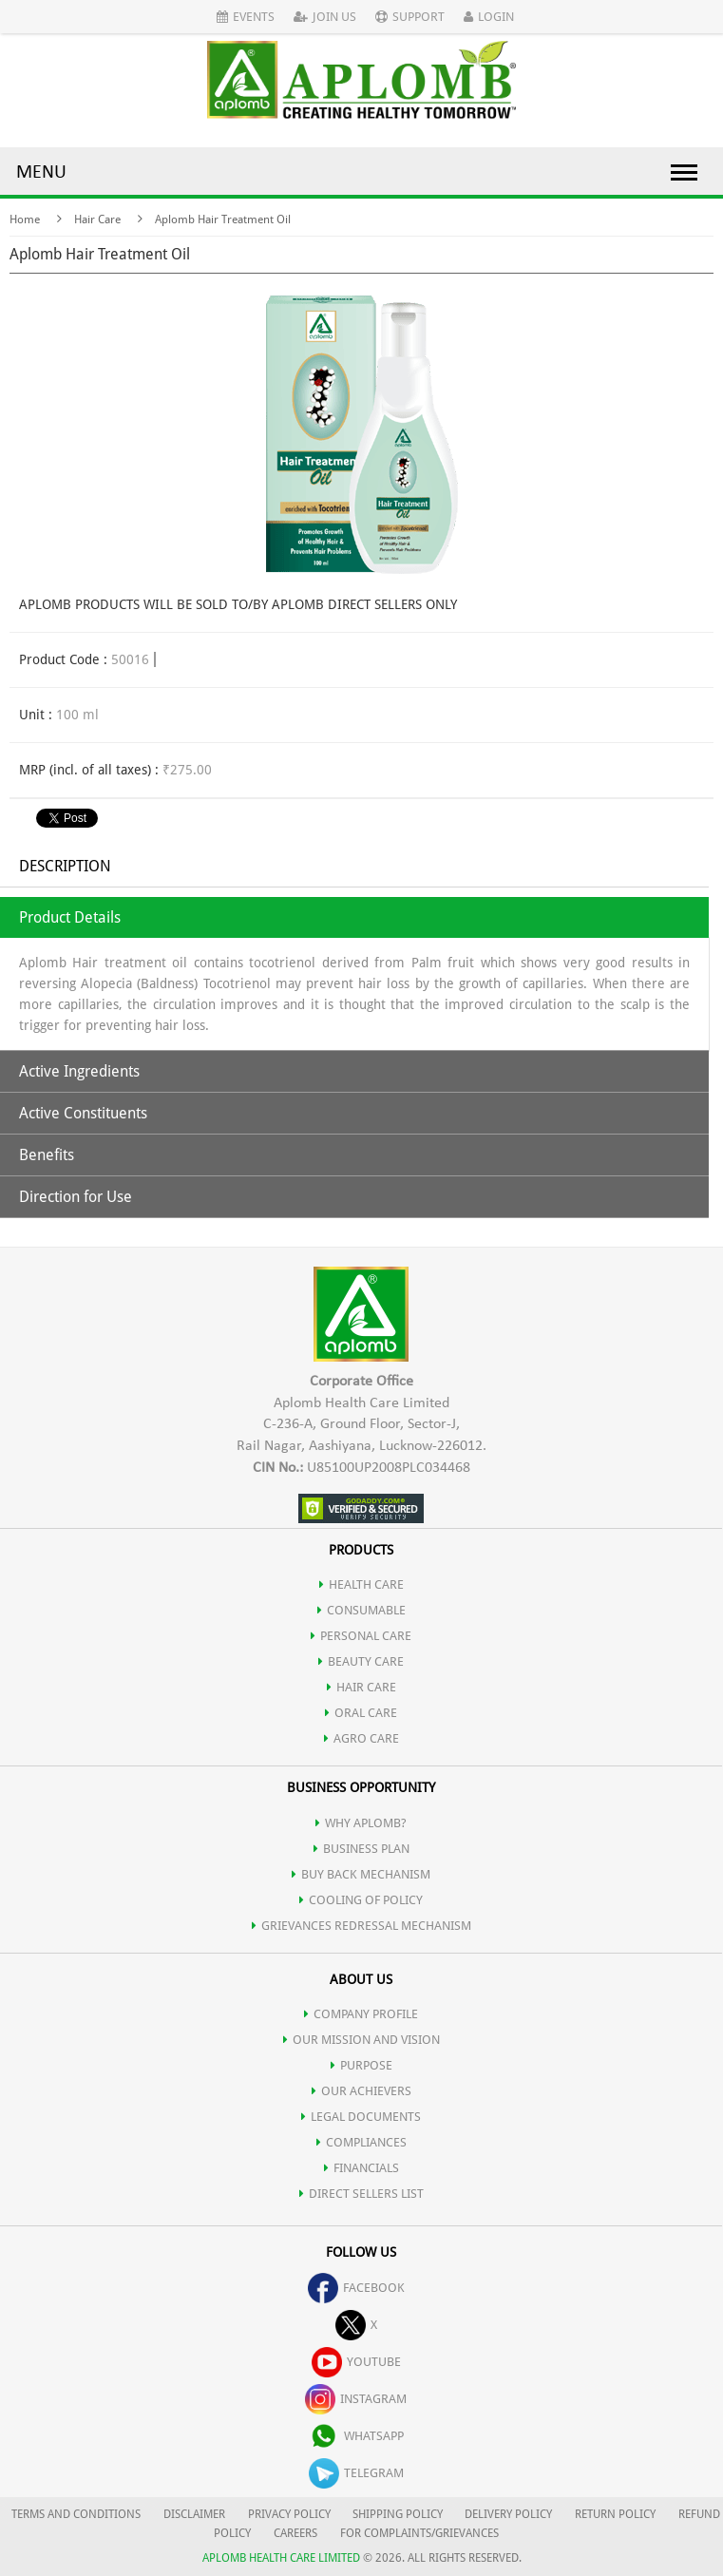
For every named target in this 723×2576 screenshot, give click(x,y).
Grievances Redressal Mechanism (361, 1925)
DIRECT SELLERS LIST (361, 2193)
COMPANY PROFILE (361, 2014)
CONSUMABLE (361, 1610)
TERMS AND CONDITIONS (76, 2514)
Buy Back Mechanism (361, 1874)
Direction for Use (75, 1197)
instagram (356, 2399)
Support (410, 17)
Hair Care (97, 219)
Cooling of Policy (361, 1900)
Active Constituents (83, 1113)
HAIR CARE (361, 1687)
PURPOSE (361, 2065)
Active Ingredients (79, 1071)
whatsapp (356, 2436)
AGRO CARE (361, 1738)
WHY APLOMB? (361, 1823)
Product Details (70, 917)
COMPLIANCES (361, 2142)
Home (25, 219)
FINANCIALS (361, 2168)
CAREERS (295, 2533)
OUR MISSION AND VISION (361, 2039)
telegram (356, 2473)
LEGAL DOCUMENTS (361, 2116)
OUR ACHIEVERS (361, 2091)
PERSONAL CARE (361, 1636)
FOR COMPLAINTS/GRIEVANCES (419, 2533)
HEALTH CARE (361, 1584)
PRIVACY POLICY (289, 2514)
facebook (356, 2287)
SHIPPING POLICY (399, 2514)
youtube (356, 2362)
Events (246, 17)
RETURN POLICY (615, 2514)
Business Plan (361, 1848)
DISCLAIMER (194, 2514)
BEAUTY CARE (361, 1661)
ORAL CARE (361, 1713)
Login (489, 17)
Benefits (46, 1155)
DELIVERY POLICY (508, 2514)
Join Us (325, 17)
